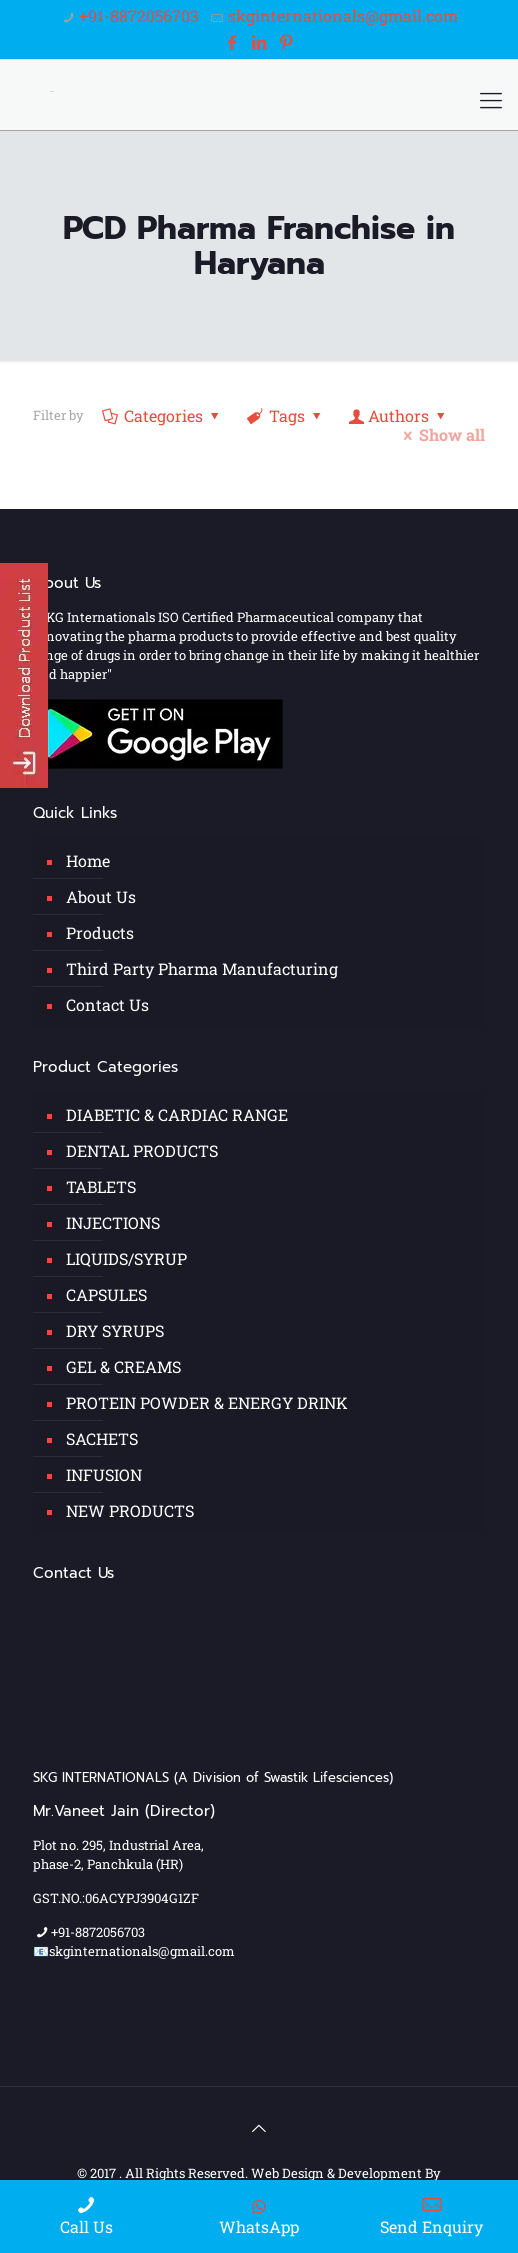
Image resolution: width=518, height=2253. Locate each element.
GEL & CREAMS (123, 1366)
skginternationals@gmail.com (343, 15)
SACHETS (102, 1438)
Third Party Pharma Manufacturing (202, 968)
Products (100, 932)
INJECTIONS (113, 1222)
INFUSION (104, 1474)
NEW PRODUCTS (130, 1510)
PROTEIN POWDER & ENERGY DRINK (207, 1402)
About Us (101, 896)
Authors (399, 415)
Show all (441, 435)
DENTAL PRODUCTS (142, 1150)
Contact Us (107, 1004)
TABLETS (101, 1186)
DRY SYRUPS (115, 1330)
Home (88, 860)
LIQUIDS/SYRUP (126, 1258)
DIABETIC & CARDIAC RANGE (177, 1114)
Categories (162, 415)
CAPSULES (106, 1294)
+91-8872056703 (139, 15)
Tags (286, 415)
